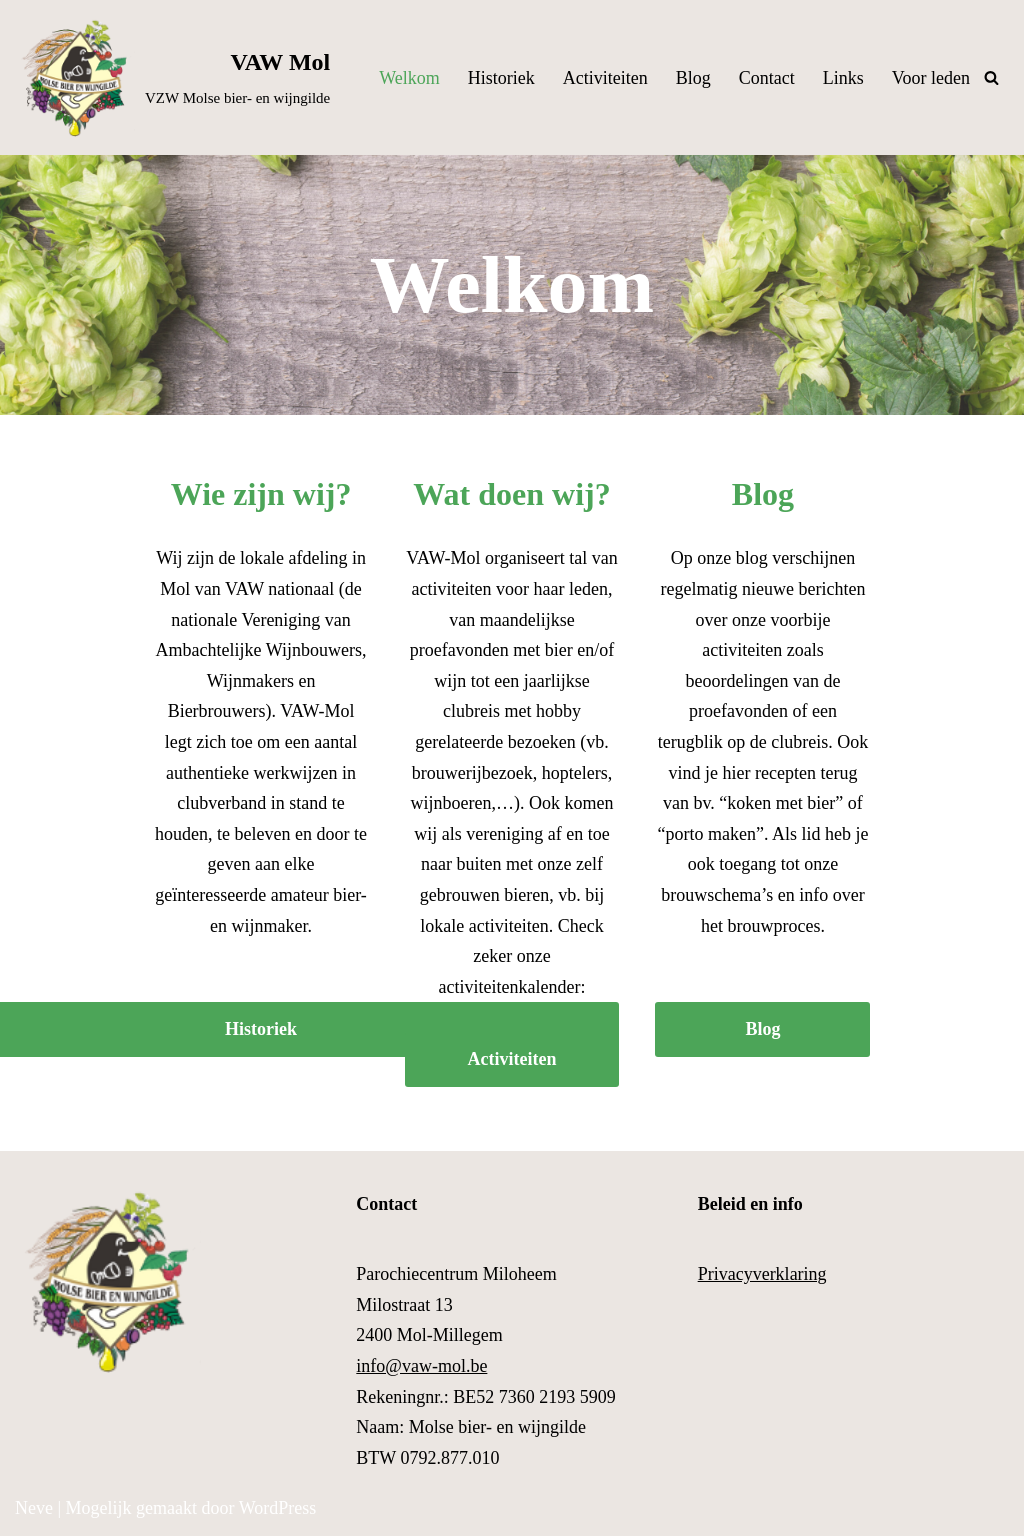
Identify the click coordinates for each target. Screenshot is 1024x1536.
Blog (693, 78)
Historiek (501, 78)
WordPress (278, 1508)
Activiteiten (605, 78)
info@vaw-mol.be (421, 1366)
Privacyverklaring (762, 1274)
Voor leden (931, 78)
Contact (767, 78)
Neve (34, 1508)
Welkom (409, 78)
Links (843, 78)
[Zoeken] (991, 77)
